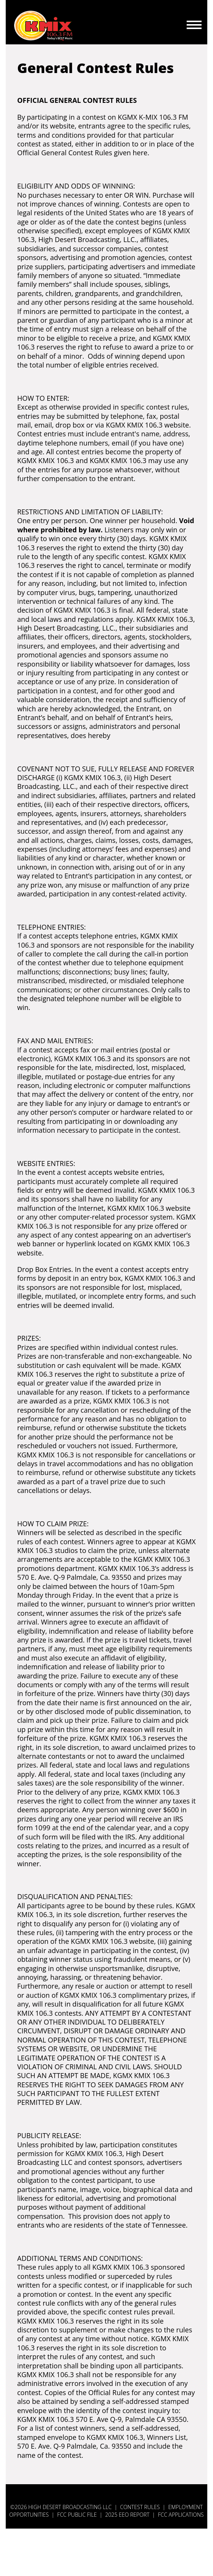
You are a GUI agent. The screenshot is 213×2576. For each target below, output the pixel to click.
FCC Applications (181, 2514)
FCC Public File (77, 2514)
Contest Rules (140, 2507)
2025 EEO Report (127, 2514)
